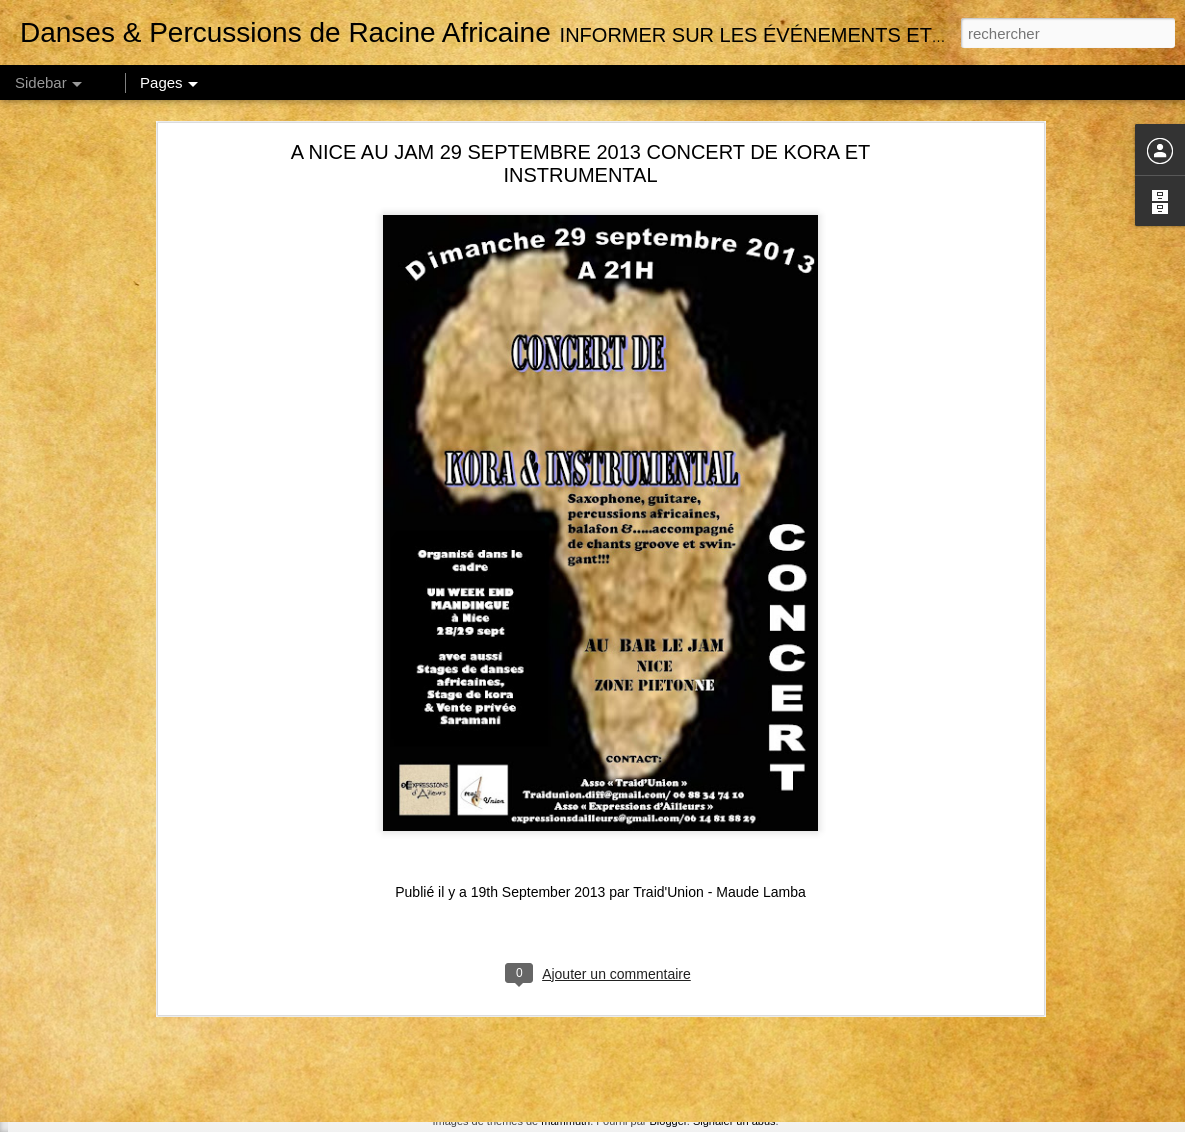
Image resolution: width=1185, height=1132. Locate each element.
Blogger (668, 1121)
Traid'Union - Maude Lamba (719, 704)
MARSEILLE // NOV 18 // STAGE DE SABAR (169, 977)
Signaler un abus (734, 1121)
